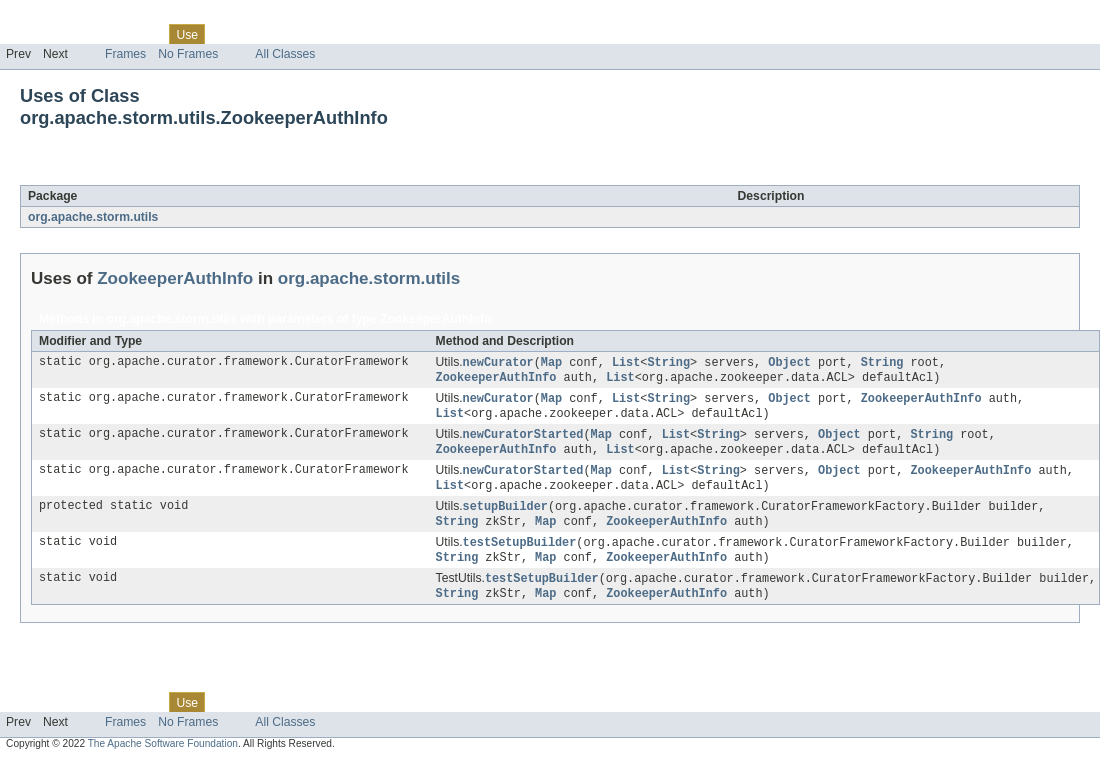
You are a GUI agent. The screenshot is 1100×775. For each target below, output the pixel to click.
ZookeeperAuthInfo (192, 174)
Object (789, 363)
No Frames (188, 54)
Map (551, 363)
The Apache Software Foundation (163, 757)
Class (143, 34)
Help (381, 34)
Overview (31, 34)
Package (92, 34)
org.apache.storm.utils (93, 217)
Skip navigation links (55, 17)
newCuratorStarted (523, 439)
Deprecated (284, 34)
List (626, 363)
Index (342, 34)
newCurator (498, 363)
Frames (125, 54)
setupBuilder (505, 515)
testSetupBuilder (520, 553)
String (668, 363)
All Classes (285, 54)
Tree (228, 34)
